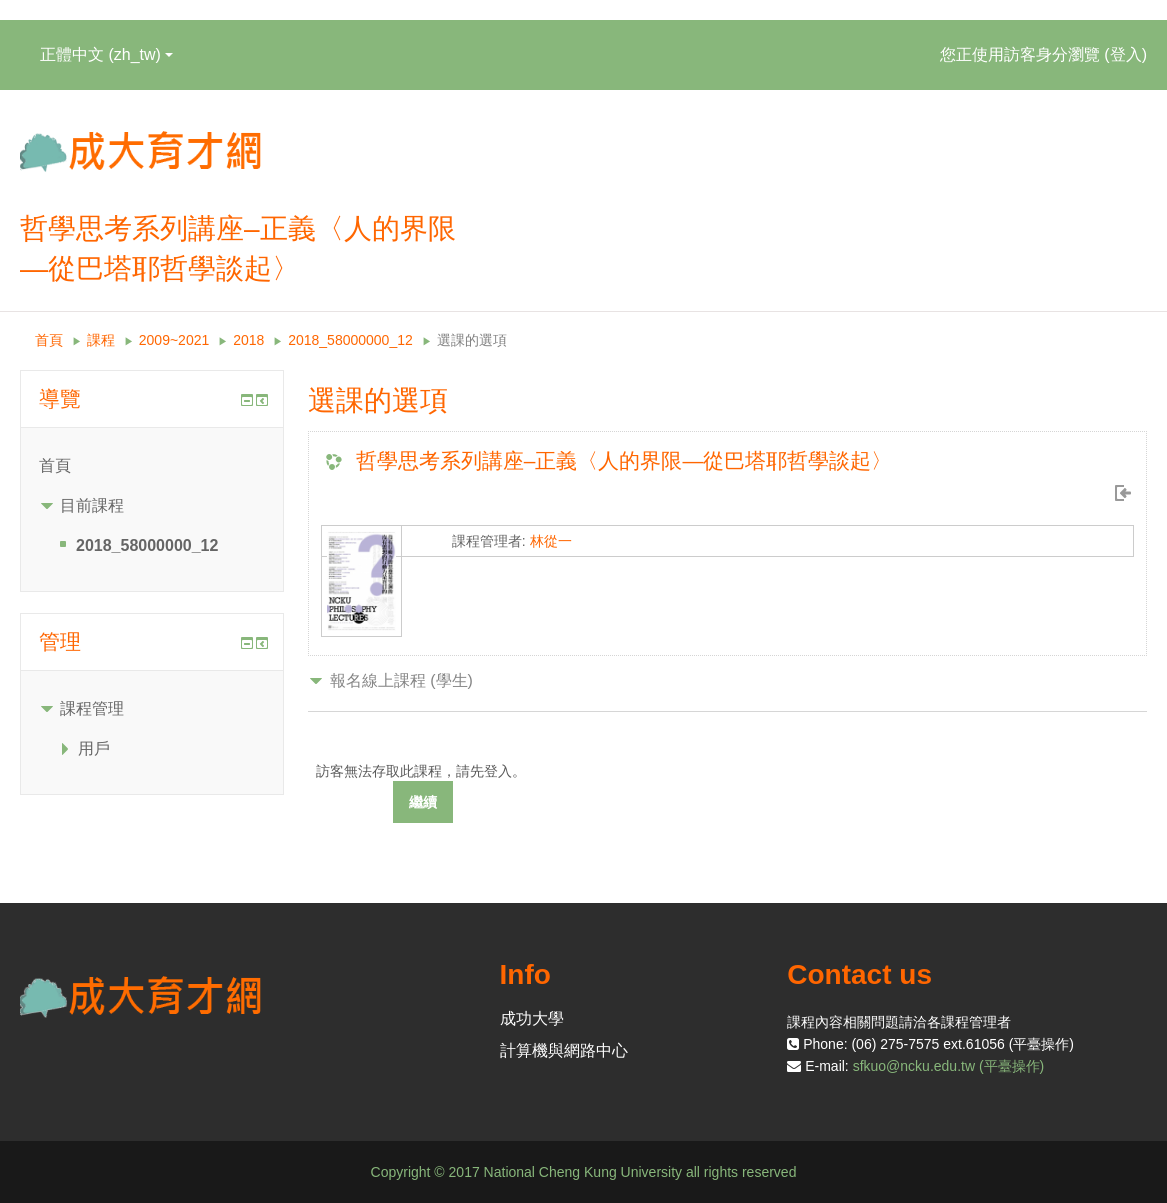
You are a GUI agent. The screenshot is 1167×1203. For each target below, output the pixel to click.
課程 (101, 340)
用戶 (94, 748)
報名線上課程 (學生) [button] (401, 680)
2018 (248, 340)
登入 (1126, 54)
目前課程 (92, 505)
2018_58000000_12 (350, 340)
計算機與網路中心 (564, 1050)
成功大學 (532, 1018)
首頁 (49, 340)
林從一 (551, 541)
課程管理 (92, 708)
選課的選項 (472, 340)
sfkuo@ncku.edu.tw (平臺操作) (949, 1066)
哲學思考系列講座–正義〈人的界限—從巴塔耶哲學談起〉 (624, 460)
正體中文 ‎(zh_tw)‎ (106, 54)
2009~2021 (174, 340)
